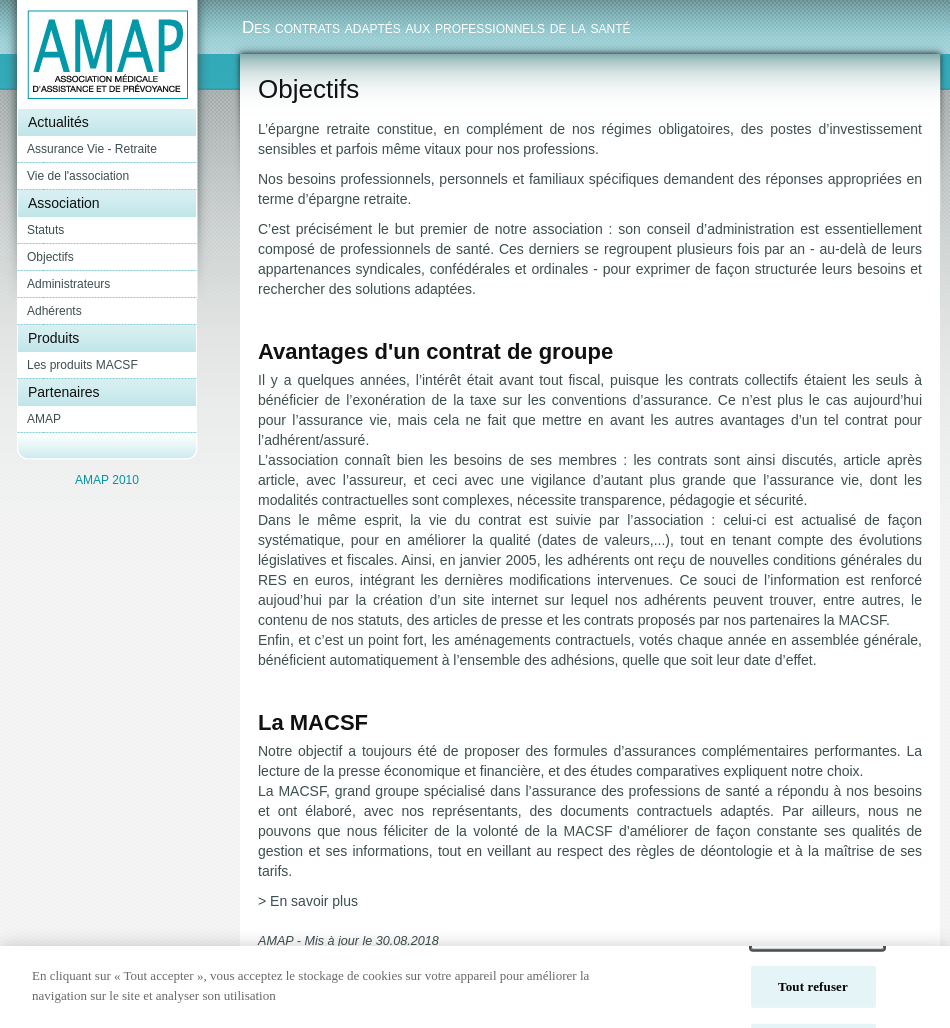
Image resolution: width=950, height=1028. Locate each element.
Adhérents (54, 311)
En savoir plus (314, 901)
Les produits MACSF (82, 365)
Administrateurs (68, 284)
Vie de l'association (78, 176)
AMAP (44, 419)
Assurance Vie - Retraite (92, 149)
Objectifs (50, 257)
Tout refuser (813, 996)
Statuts (45, 230)
